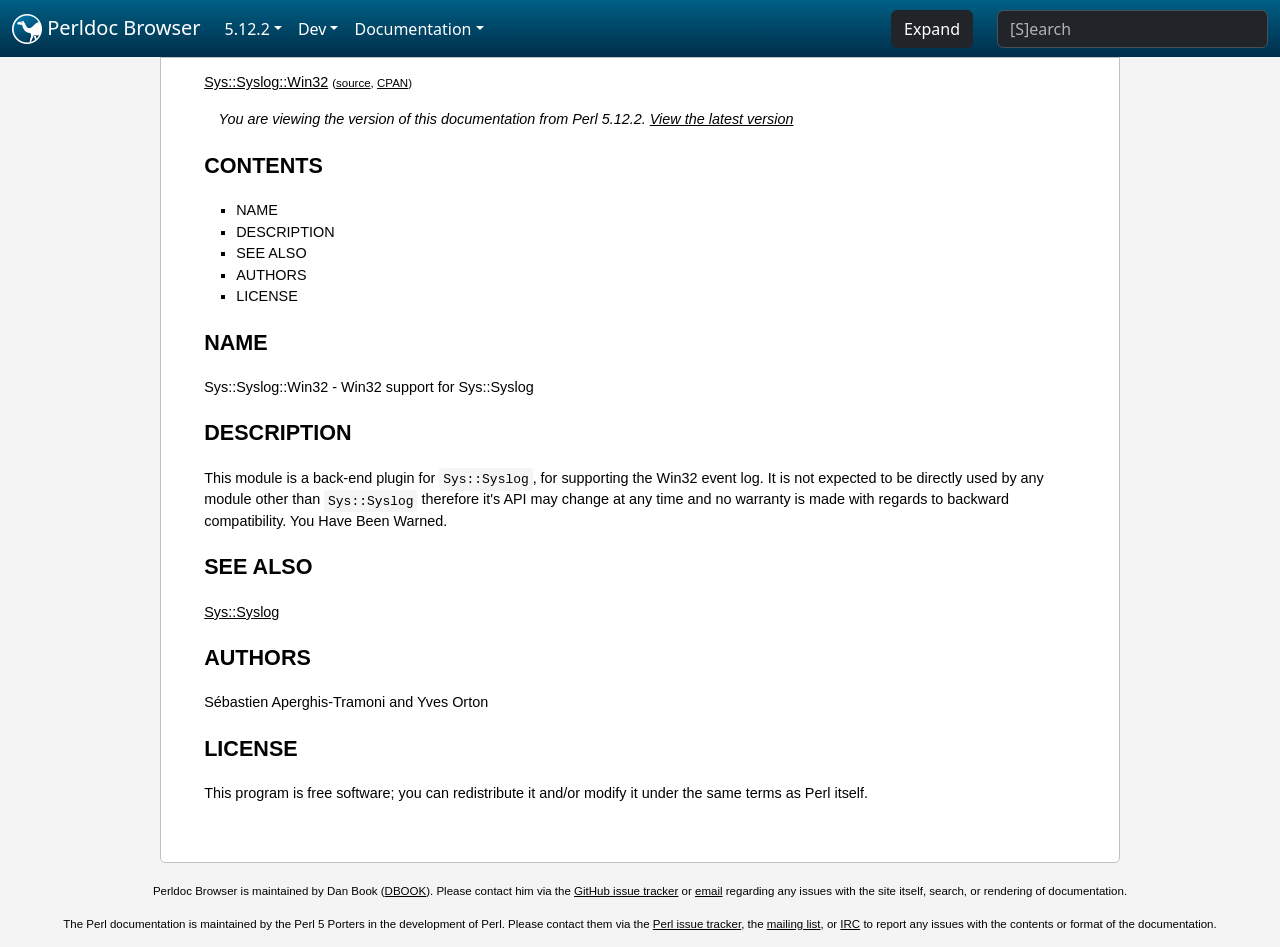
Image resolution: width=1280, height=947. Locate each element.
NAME (257, 210)
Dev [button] (312, 29)
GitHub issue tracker (626, 891)
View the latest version (722, 119)
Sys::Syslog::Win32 (266, 82)
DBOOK (406, 891)
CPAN (392, 83)
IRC (850, 924)
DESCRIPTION (285, 232)
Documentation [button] (412, 29)
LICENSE (267, 296)
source (353, 83)
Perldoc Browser (106, 29)
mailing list (794, 924)
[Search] (1132, 29)
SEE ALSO (271, 253)
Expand (932, 29)
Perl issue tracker (697, 924)
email (709, 891)
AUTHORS (271, 275)
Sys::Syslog (241, 612)
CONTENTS (263, 165)
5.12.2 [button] (247, 29)
